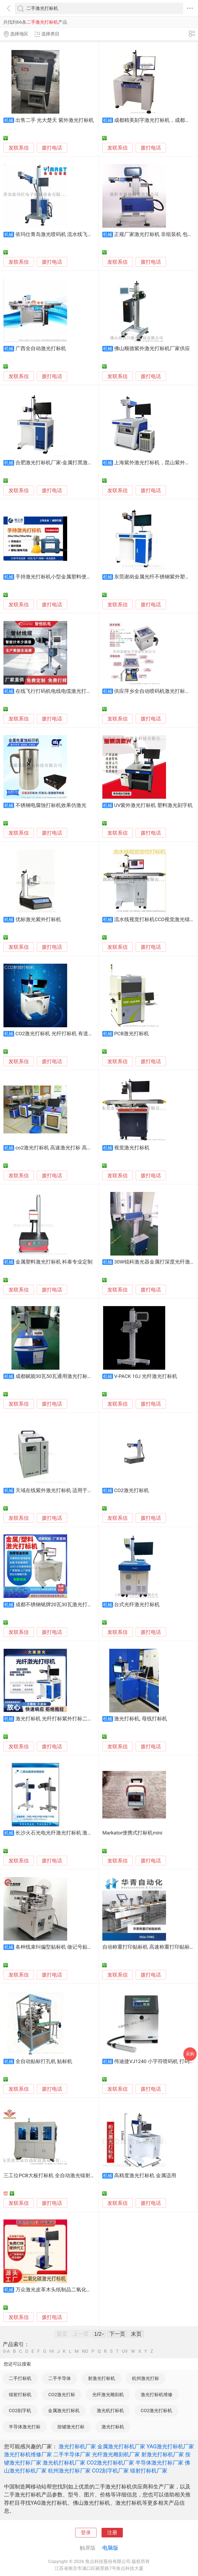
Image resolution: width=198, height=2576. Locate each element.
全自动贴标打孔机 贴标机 (43, 2061)
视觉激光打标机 (131, 1148)
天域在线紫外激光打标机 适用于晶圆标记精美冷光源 (74, 1490)
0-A (6, 2351)
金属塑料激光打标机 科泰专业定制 (54, 1262)
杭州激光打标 (145, 2378)
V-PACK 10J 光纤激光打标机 (145, 1376)
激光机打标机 (110, 2410)
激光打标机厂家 (77, 2446)
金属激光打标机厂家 (121, 2446)
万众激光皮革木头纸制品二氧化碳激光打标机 (66, 2290)
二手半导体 (59, 2378)
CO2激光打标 (61, 2394)
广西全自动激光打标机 (40, 348)
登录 (86, 2533)
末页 (136, 2334)
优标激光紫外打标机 (38, 919)
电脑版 (110, 2548)
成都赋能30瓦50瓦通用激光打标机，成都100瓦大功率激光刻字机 (88, 1376)
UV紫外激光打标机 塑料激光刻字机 (153, 805)
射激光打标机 (101, 2378)
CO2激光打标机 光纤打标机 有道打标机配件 (64, 1034)
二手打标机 (20, 2378)
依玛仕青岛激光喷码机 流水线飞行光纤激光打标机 (71, 234)
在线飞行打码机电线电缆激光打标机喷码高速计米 (71, 691)
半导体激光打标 (25, 2426)
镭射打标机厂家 (148, 2470)
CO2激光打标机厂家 (110, 2462)
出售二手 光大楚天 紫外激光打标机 (54, 120)
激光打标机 (113, 2426)
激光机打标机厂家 (64, 2462)
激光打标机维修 (156, 2394)
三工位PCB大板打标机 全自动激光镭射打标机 (54, 2176)
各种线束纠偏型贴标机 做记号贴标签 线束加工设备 (72, 1947)
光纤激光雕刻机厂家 (116, 2454)
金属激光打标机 (64, 2410)
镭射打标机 (20, 2394)
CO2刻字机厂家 (110, 2470)
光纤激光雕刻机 (108, 2394)
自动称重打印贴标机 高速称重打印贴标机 (148, 1947)
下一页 (117, 2334)
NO (85, 2351)
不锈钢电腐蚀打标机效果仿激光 (50, 805)
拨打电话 (52, 148)
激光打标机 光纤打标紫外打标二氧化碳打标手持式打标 (76, 1719)
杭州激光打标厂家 (69, 2470)
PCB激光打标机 (131, 1034)
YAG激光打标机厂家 (170, 2446)
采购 (190, 2053)
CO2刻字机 (20, 2410)
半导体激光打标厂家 (159, 2462)
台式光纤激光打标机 (137, 1605)
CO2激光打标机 (131, 1490)
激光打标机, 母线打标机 (140, 1719)
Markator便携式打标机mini (132, 1833)
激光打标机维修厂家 (28, 2454)
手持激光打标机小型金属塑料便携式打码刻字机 (68, 577)
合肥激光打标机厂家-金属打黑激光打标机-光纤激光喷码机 (80, 463)
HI (51, 2351)
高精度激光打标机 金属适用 (145, 2176)
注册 (112, 2533)
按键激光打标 (70, 2426)
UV (125, 2351)
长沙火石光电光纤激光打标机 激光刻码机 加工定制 (72, 1833)
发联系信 (19, 148)
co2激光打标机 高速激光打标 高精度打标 (61, 1148)
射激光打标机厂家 (162, 2454)
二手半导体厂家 (72, 2454)
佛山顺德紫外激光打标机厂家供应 (152, 348)
